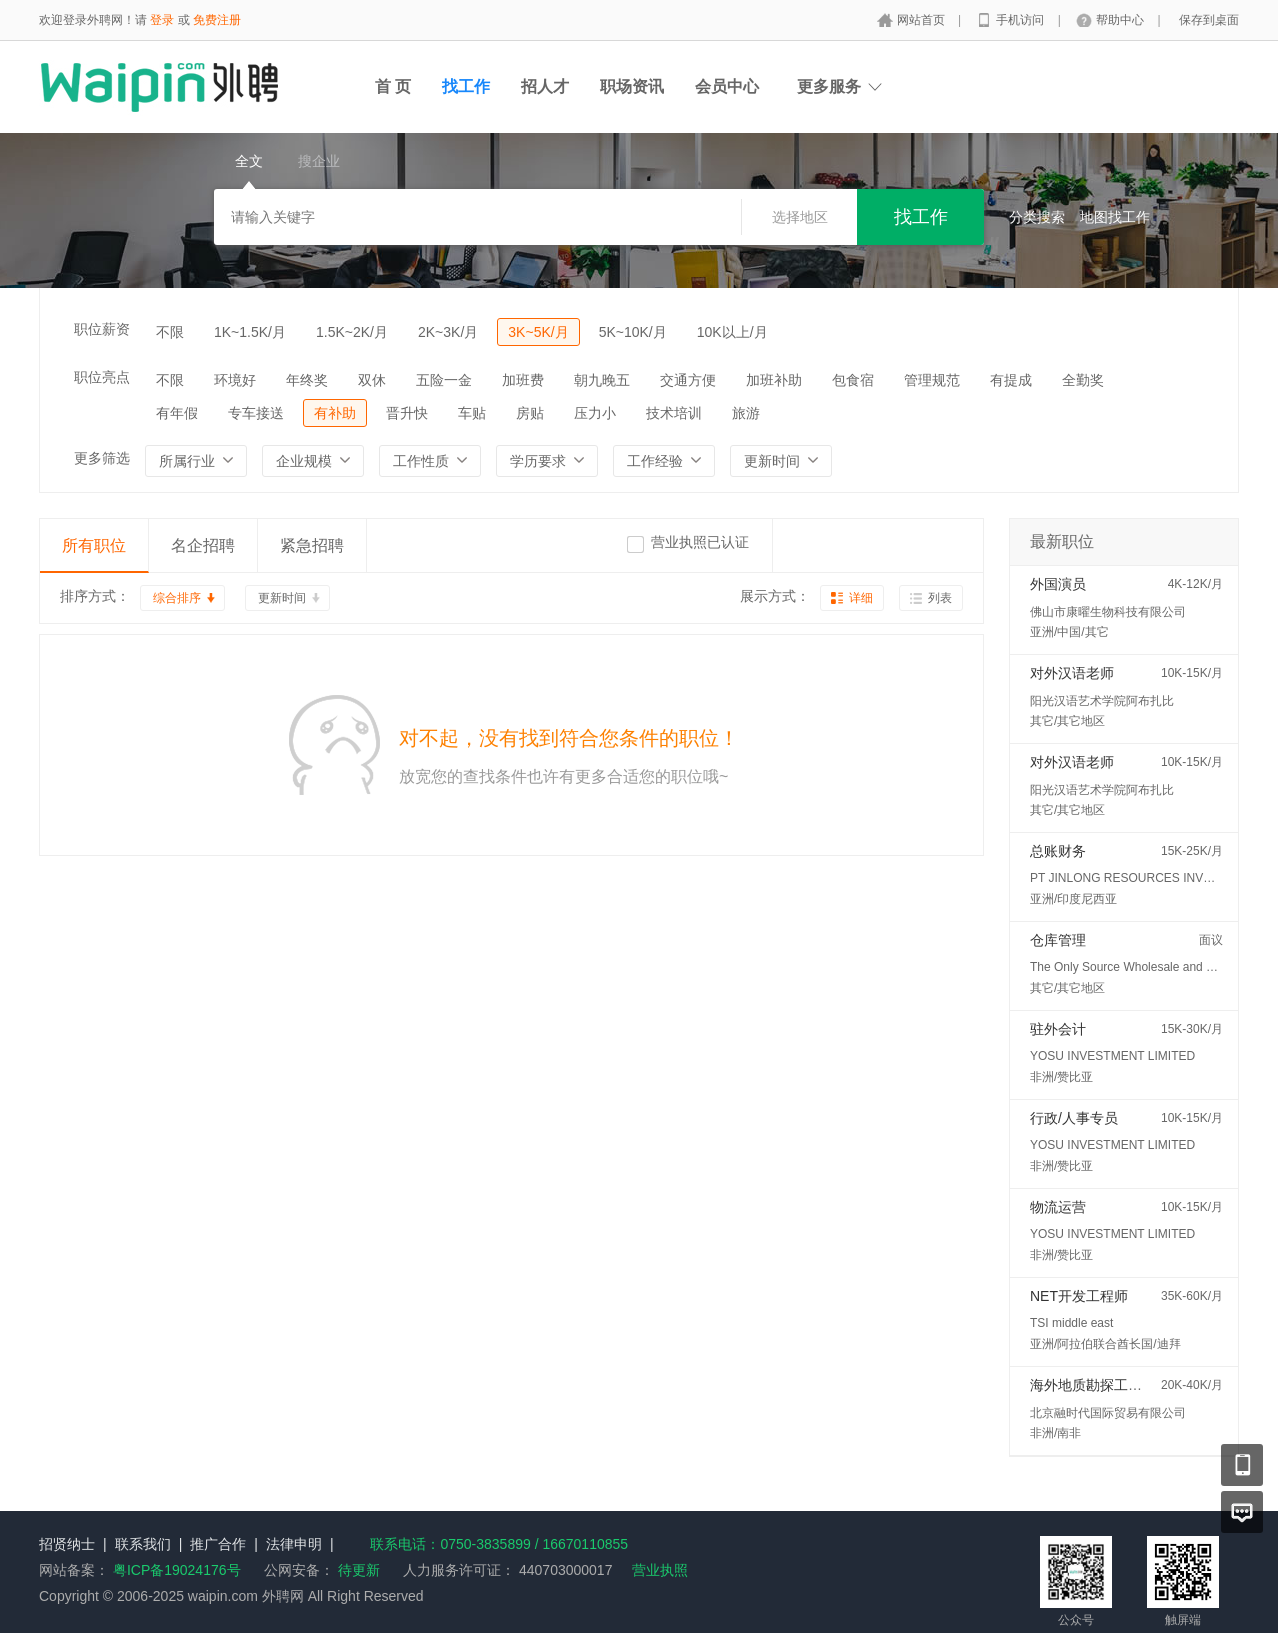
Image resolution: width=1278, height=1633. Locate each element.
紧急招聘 (312, 545)
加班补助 (774, 380)
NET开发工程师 (1079, 1296)
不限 (170, 332)
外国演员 (1058, 584)
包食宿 (853, 380)
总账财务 (1058, 851)
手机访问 (1021, 20)
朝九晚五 (602, 380)
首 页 (393, 86)
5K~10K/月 (633, 332)
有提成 (1011, 380)
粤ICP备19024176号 (177, 1570)
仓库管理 (1058, 940)
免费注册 (217, 20)
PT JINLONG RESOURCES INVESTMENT (1145, 878)
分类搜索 (1037, 217)
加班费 (523, 380)
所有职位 (94, 545)
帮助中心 (1121, 20)
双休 (372, 380)
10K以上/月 (732, 332)
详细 (861, 598)
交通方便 (688, 380)
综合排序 (177, 598)
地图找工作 (1115, 217)
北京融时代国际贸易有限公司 (1108, 1413)
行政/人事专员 (1074, 1118)
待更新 (357, 1570)
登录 (162, 20)
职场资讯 (632, 86)
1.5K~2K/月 (352, 332)
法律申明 (294, 1544)
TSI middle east (1071, 1323)
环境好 (235, 380)
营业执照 (660, 1570)
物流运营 (1058, 1207)
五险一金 (444, 380)
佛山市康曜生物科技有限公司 (1108, 612)
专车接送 (256, 413)
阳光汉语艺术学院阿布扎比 (1102, 701)
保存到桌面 (1209, 20)
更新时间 (282, 598)
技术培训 (674, 413)
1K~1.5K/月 (250, 332)
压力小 (595, 413)
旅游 (746, 413)
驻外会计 (1058, 1029)
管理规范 (932, 380)
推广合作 (218, 1544)
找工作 (466, 86)
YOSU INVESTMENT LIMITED (1112, 1056)
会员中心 (727, 86)
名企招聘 (203, 545)
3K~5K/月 (538, 332)
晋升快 (407, 413)
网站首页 (922, 20)
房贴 (530, 413)
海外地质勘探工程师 (1093, 1385)
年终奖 (307, 380)
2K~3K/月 (448, 332)
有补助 (335, 413)
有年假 (177, 413)
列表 (940, 598)
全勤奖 (1083, 380)
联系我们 (143, 1544)
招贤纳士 (67, 1544)
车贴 (472, 413)
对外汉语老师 (1072, 673)
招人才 (545, 86)
